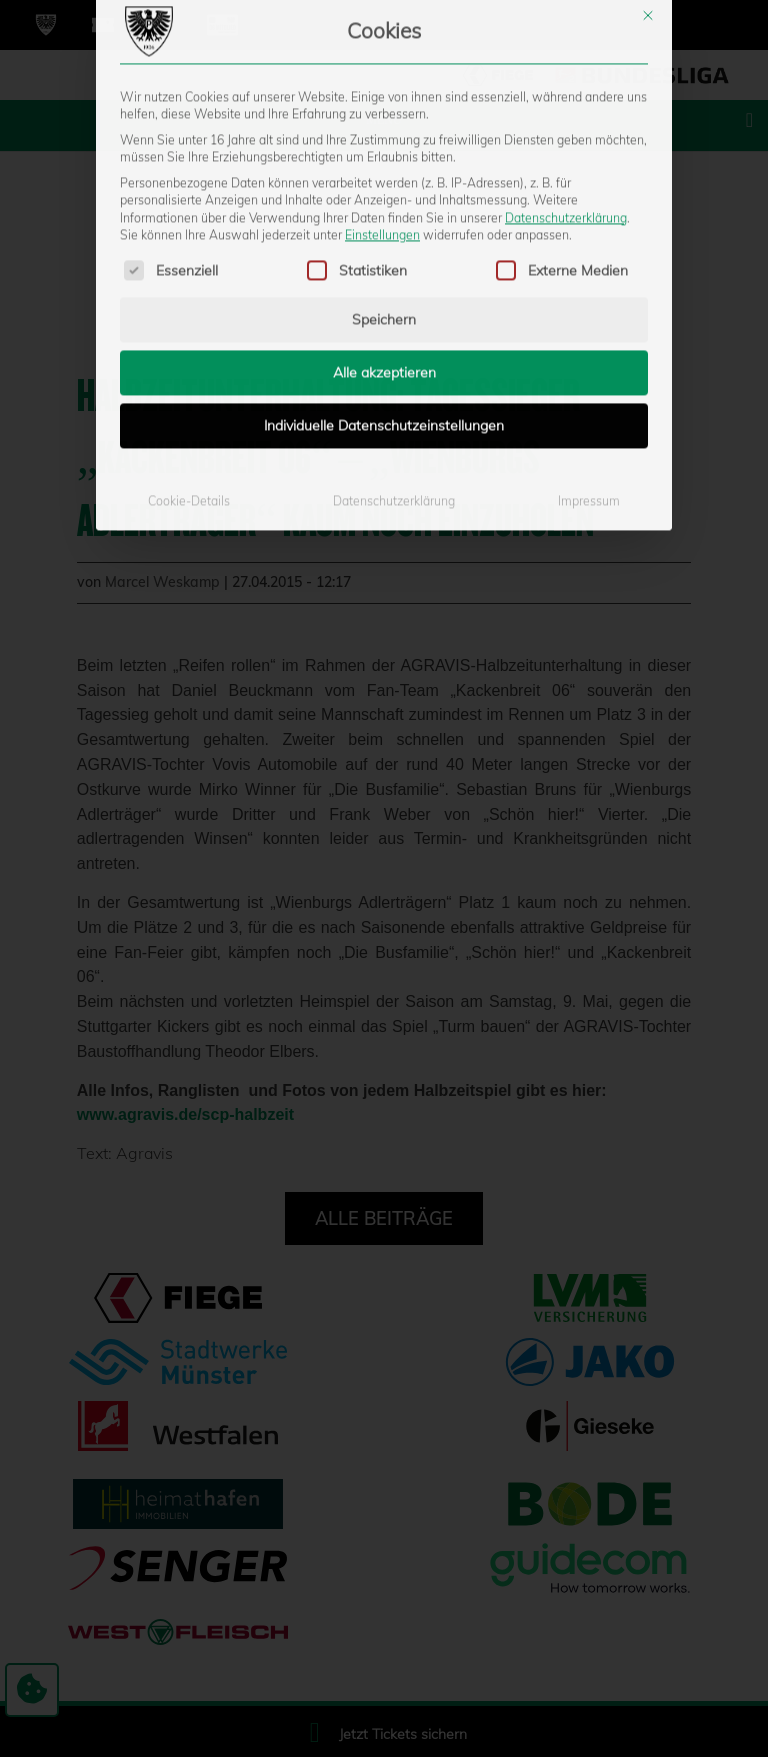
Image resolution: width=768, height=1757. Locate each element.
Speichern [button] (384, 160)
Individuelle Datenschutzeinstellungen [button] (384, 266)
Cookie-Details (189, 341)
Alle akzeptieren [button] (384, 213)
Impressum (589, 341)
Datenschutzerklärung (566, 57)
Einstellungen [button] (382, 75)
